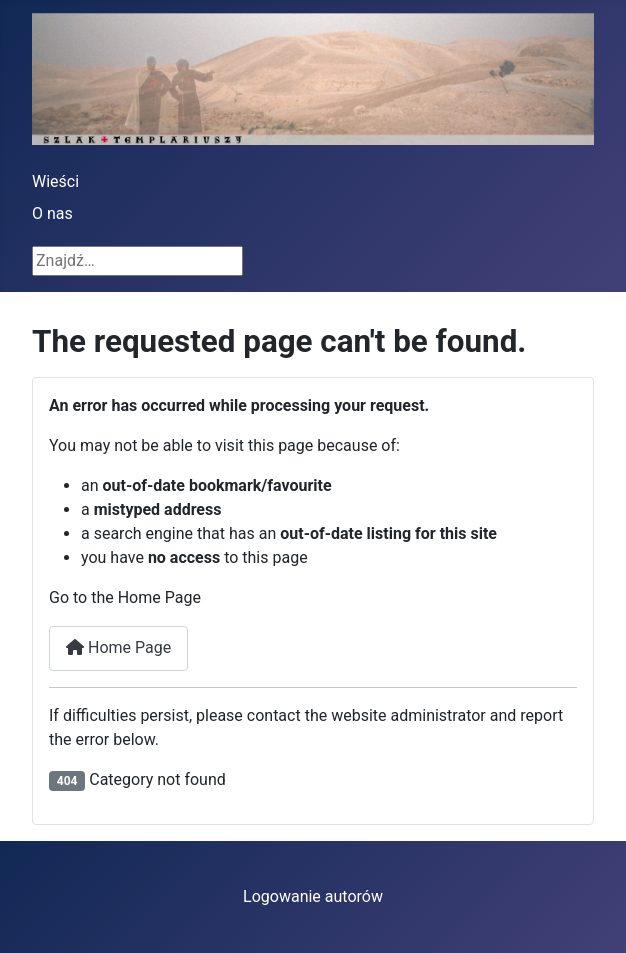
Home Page (118, 647)
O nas (52, 213)
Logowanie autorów (313, 896)
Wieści (55, 181)
